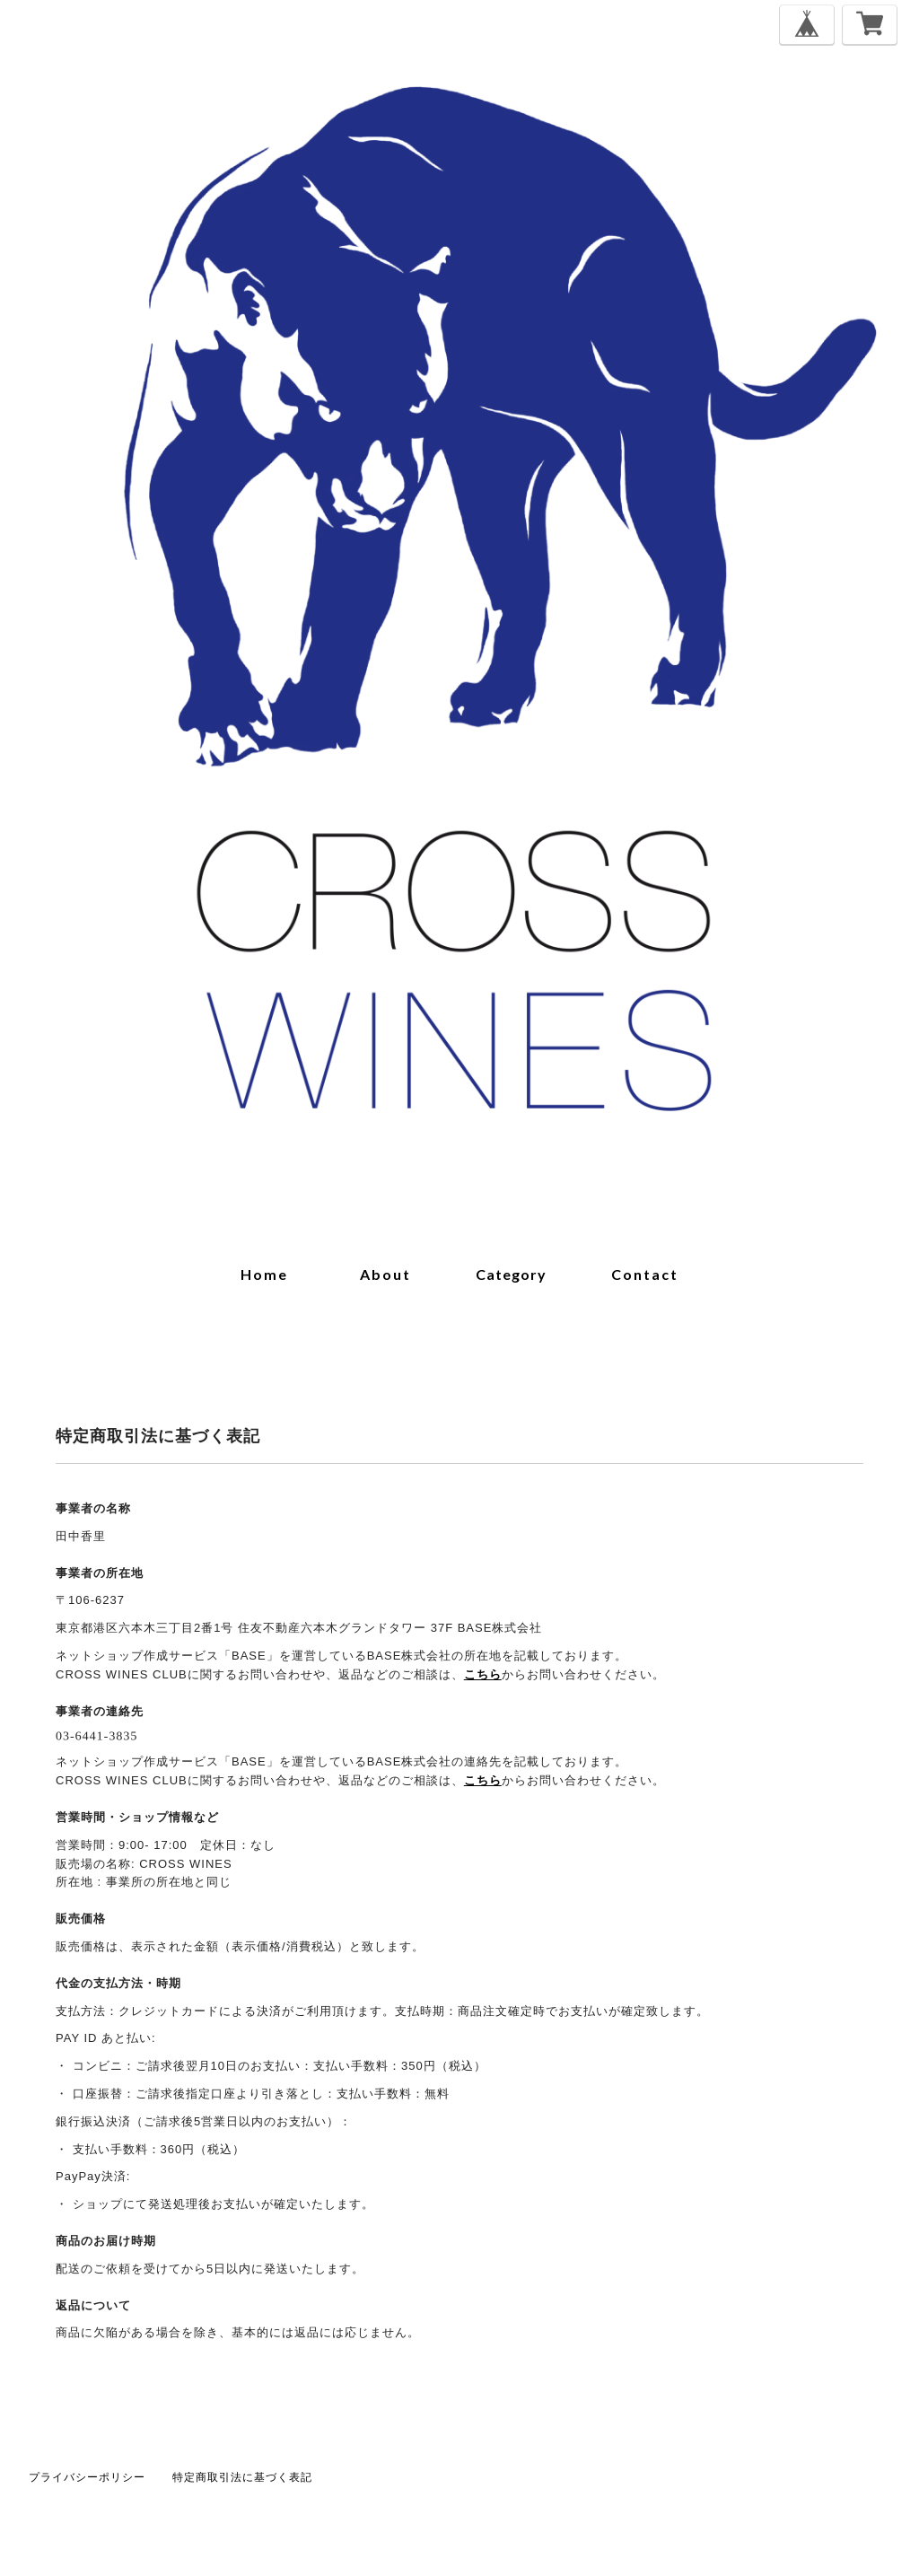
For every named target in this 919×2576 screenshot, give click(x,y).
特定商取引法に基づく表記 (242, 2477)
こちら (483, 1674)
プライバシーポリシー (87, 2477)
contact (644, 1274)
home (264, 1274)
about (385, 1274)
